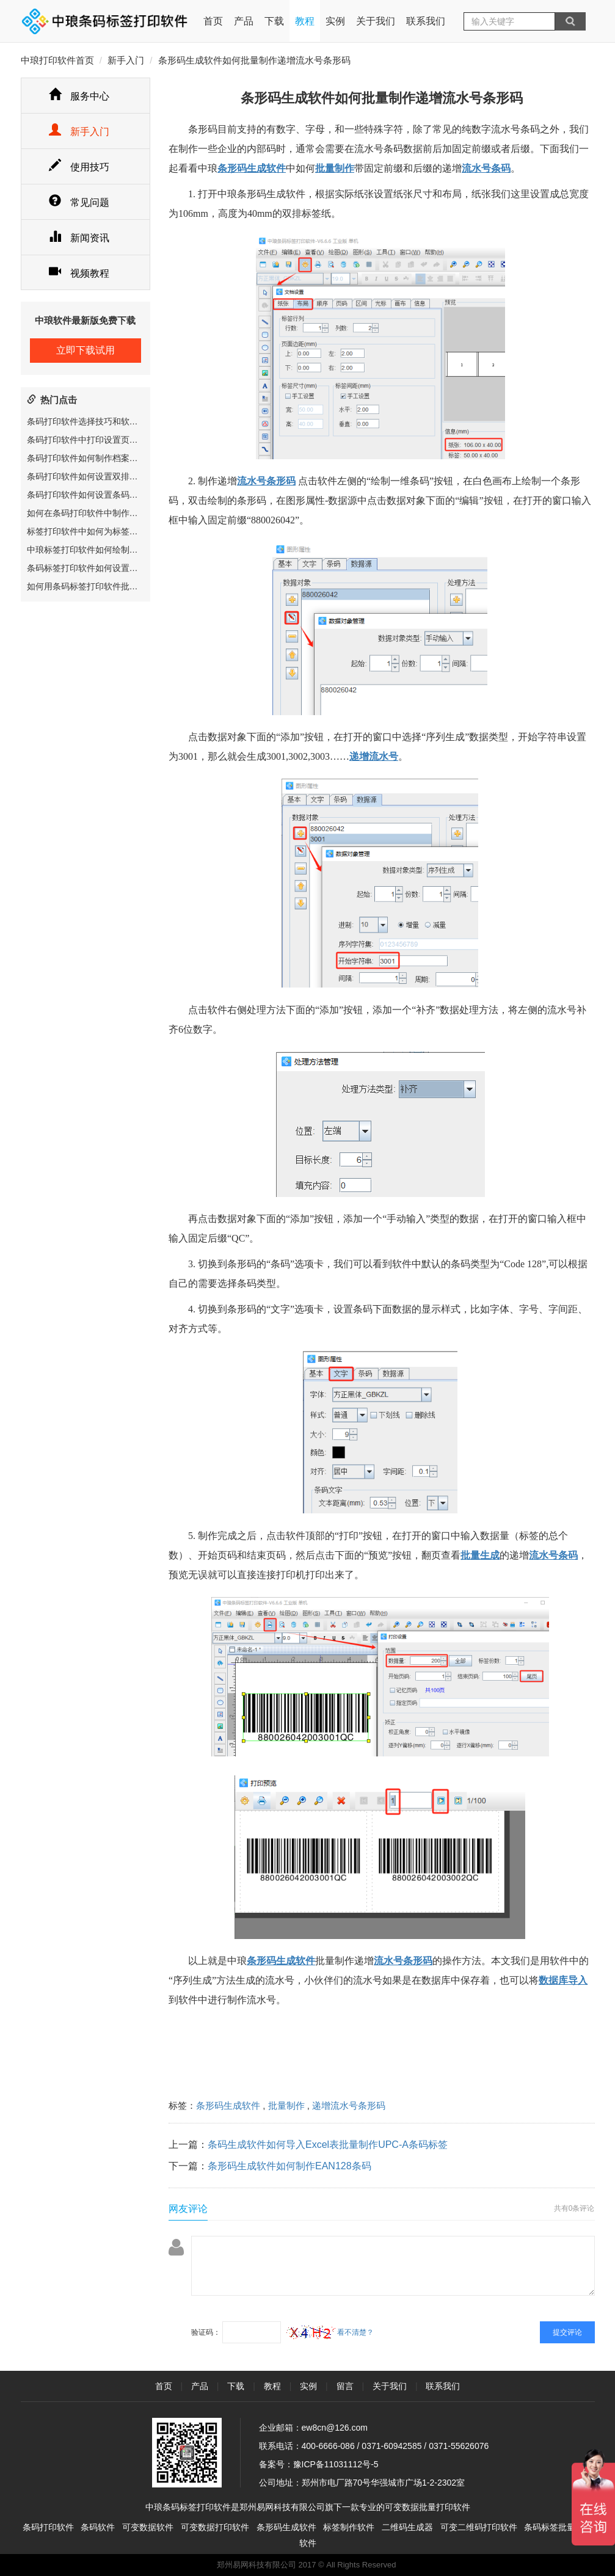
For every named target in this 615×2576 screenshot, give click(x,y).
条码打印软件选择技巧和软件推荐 (91, 421)
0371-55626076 (459, 2446)
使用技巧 (79, 167)
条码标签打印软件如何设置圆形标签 (95, 568)
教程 (305, 21)
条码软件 (98, 2527)
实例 (335, 21)
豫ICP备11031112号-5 (336, 2464)
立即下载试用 (85, 350)
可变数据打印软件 (215, 2527)
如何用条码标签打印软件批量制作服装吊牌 (108, 586)
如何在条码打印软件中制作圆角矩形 (95, 513)
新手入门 (125, 60)
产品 (243, 21)
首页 (213, 13)
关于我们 (375, 21)
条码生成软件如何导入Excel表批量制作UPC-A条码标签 (328, 2144)
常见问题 (79, 202)
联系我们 (425, 21)
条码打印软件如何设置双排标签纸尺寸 (99, 476)
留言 (345, 2386)
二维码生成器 (407, 2527)
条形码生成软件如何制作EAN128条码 (289, 2166)
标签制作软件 (348, 2527)
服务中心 (79, 96)
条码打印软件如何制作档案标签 (87, 458)
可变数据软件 (147, 2527)
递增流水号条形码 (348, 2105)
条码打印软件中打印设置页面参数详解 (99, 440)
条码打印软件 (48, 2527)
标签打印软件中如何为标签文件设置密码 (104, 531)
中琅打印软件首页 (57, 60)
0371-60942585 (391, 2446)
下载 (274, 21)
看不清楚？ (330, 2332)
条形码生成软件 (228, 2105)
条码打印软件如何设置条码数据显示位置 (104, 495)
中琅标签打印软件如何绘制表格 (87, 550)
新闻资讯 (79, 238)
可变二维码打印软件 (478, 2527)
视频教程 (79, 273)
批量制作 (286, 2105)
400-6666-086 (328, 2446)
